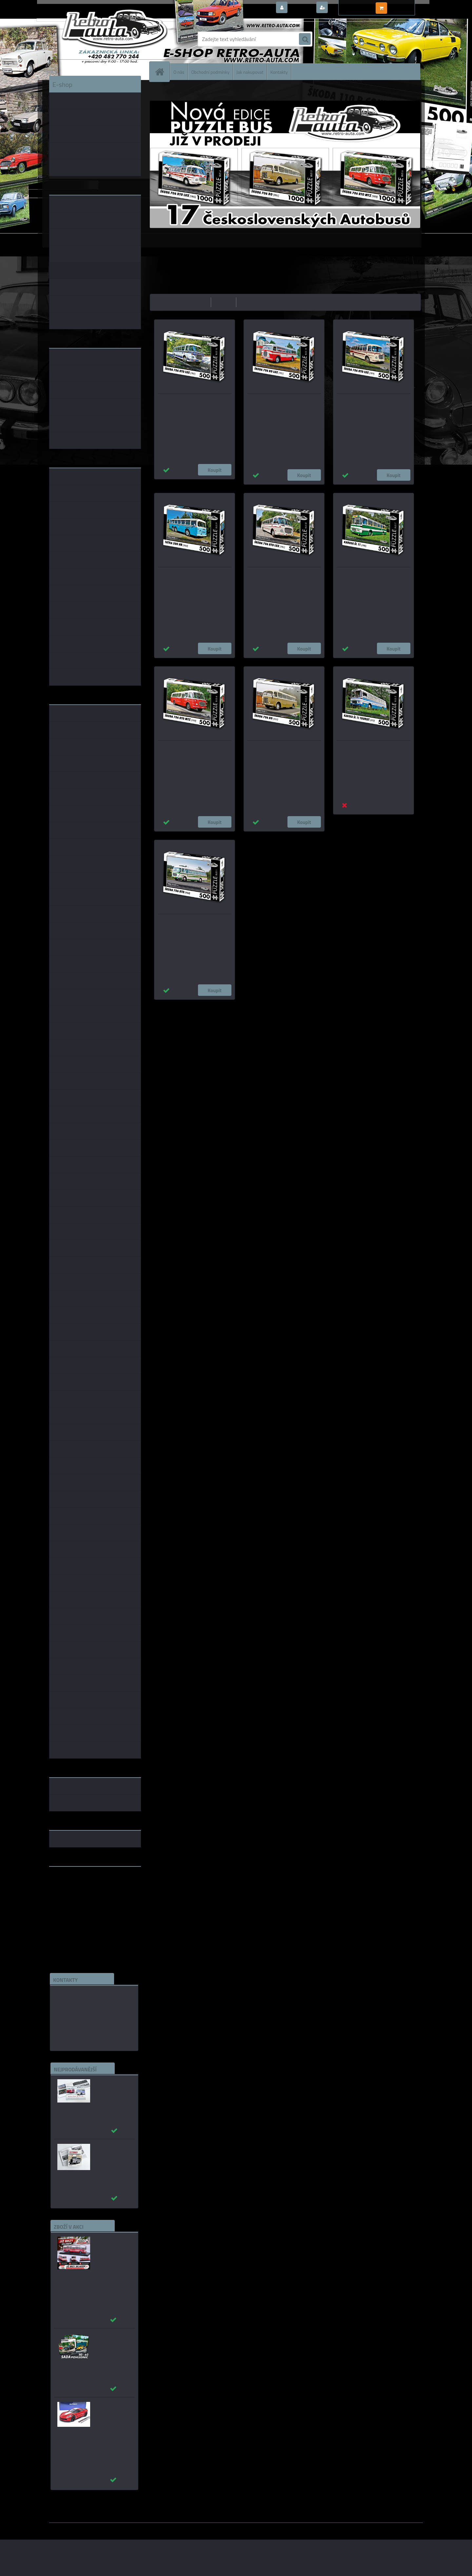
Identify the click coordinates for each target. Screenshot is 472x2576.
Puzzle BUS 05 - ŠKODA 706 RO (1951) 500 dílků (277, 749)
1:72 (258, 1006)
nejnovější (250, 302)
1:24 (218, 1006)
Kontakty (279, 71)
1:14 (244, 1006)
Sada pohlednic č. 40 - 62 (111, 2339)
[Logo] (94, 39)
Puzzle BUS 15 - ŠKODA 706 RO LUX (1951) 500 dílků (282, 402)
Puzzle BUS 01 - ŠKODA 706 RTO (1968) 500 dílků (189, 923)
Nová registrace (347, 8)
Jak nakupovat (250, 71)
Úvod (158, 90)
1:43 (204, 1006)
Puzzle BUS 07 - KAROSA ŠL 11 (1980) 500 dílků (367, 576)
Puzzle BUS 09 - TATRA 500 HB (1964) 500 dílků (188, 576)
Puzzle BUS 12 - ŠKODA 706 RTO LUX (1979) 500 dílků (373, 402)
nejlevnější (197, 302)
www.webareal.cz (118, 2527)
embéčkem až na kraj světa (79, 1898)
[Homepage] (162, 71)
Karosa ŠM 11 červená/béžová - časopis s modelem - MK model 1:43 (112, 2249)
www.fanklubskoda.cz (74, 1887)
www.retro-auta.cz (70, 1882)
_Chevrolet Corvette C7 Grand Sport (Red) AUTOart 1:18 (111, 2415)
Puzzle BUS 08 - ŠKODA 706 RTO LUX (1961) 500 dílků (283, 576)
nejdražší (223, 302)
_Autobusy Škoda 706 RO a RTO (111, 2085)
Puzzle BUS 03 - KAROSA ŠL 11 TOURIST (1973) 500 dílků (367, 749)
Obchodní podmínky (210, 71)
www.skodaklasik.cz (72, 1892)
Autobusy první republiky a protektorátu (109, 2153)
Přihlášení (301, 8)
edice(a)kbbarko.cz (76, 2025)
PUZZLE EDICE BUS (184, 90)
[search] (305, 39)
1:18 (231, 1006)
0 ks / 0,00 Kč (404, 5)
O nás (178, 71)
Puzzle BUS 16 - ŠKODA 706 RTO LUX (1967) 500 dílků (194, 402)
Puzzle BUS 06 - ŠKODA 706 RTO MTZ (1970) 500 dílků (194, 749)
